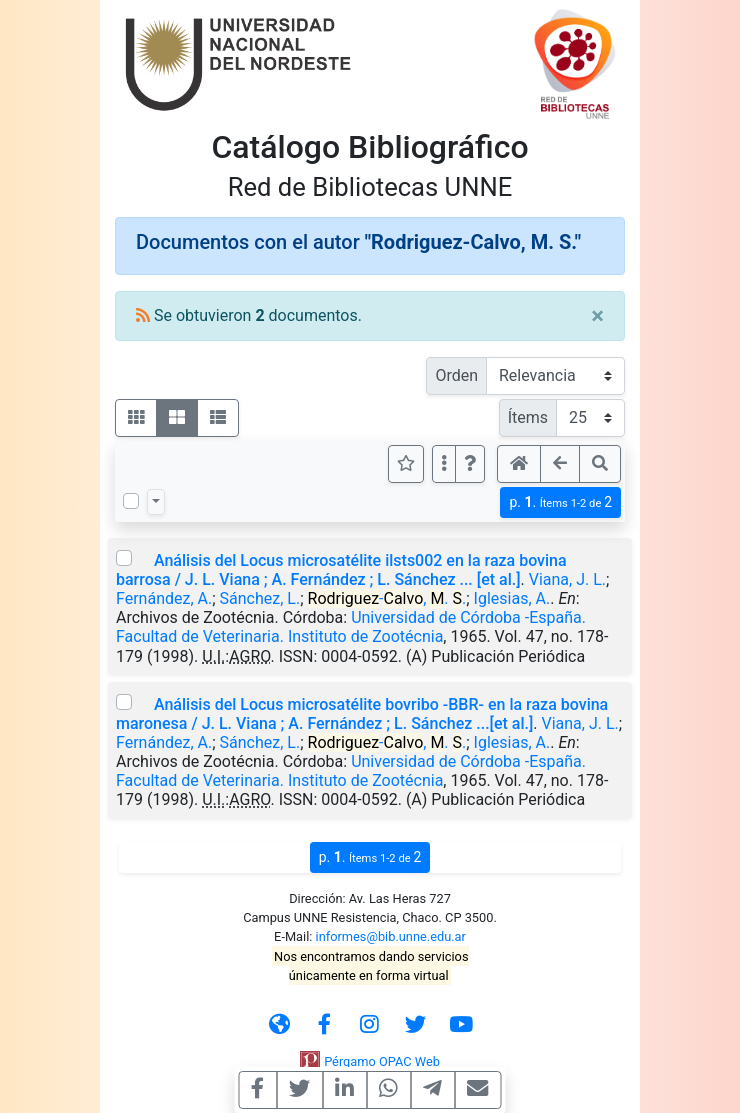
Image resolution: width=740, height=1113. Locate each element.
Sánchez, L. (260, 598)
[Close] (597, 316)
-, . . (387, 598)
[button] (470, 464)
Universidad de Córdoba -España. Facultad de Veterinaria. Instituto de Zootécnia (351, 627)
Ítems (528, 417)
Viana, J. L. (567, 579)
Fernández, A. (164, 598)
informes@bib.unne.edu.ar (391, 936)
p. (560, 502)
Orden (456, 375)
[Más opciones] (444, 464)
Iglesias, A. (512, 598)
